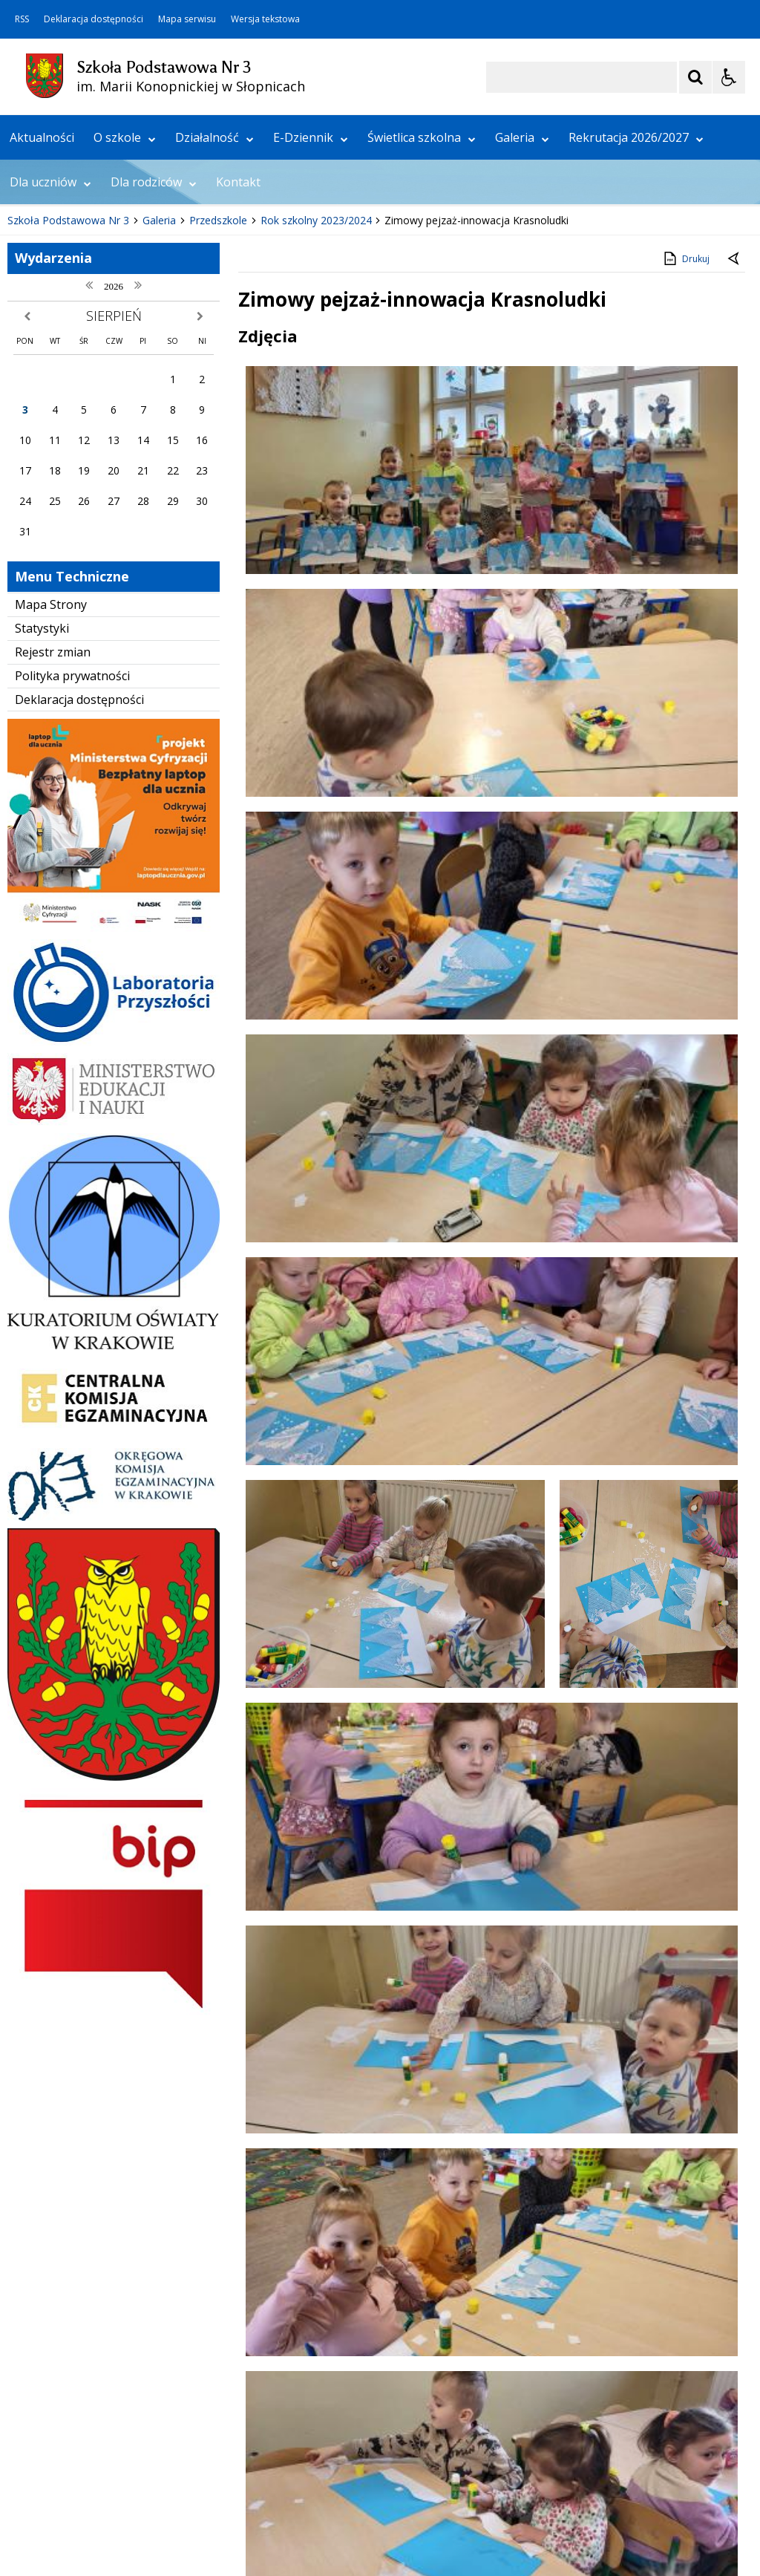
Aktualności (42, 338)
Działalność (214, 338)
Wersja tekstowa (265, 19)
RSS (22, 19)
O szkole (125, 338)
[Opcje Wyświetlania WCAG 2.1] (728, 77)
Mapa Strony (51, 806)
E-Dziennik (310, 338)
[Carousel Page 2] (158, 287)
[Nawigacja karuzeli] (89, 287)
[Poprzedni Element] (70, 287)
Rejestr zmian (53, 852)
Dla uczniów (50, 382)
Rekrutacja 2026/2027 (636, 338)
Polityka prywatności (72, 876)
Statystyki (42, 829)
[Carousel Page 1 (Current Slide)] (144, 287)
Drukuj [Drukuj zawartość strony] (685, 459)
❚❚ (30, 287)
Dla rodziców (154, 382)
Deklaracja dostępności (93, 19)
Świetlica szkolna (421, 338)
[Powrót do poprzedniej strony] (734, 460)
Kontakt (238, 382)
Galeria (522, 338)
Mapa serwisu (187, 19)
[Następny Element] (107, 287)
